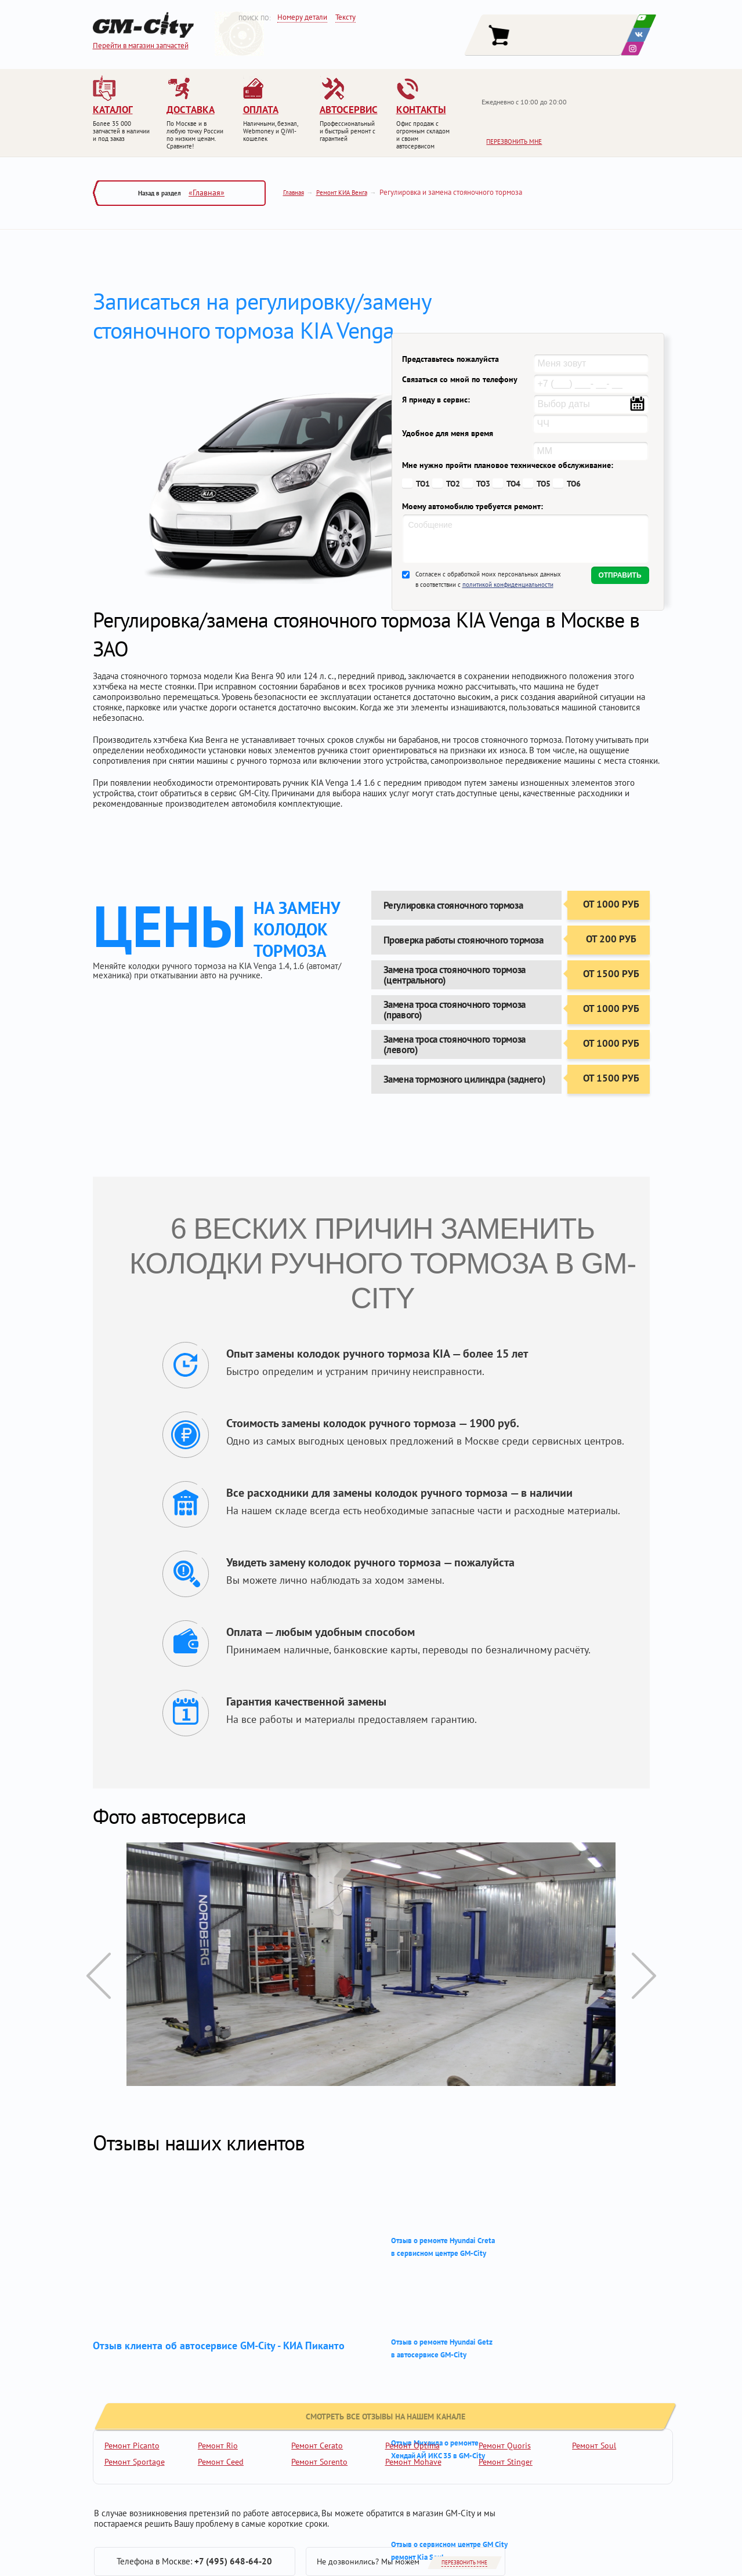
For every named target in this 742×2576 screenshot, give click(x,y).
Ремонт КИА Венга (341, 192)
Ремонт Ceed (221, 2462)
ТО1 (423, 483)
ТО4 (513, 483)
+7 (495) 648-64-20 (233, 2561)
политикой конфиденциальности (507, 584)
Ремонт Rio (218, 2445)
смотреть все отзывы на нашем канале (193, 2383)
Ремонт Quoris (505, 2445)
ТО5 (544, 483)
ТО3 (483, 483)
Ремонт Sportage (134, 2462)
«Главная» (207, 192)
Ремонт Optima (412, 2445)
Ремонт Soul (594, 2445)
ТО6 (574, 483)
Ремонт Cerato (317, 2445)
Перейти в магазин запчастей (141, 45)
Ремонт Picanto (132, 2445)
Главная (293, 192)
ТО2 (453, 483)
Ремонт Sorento (319, 2462)
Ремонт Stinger (506, 2462)
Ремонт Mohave (413, 2462)
